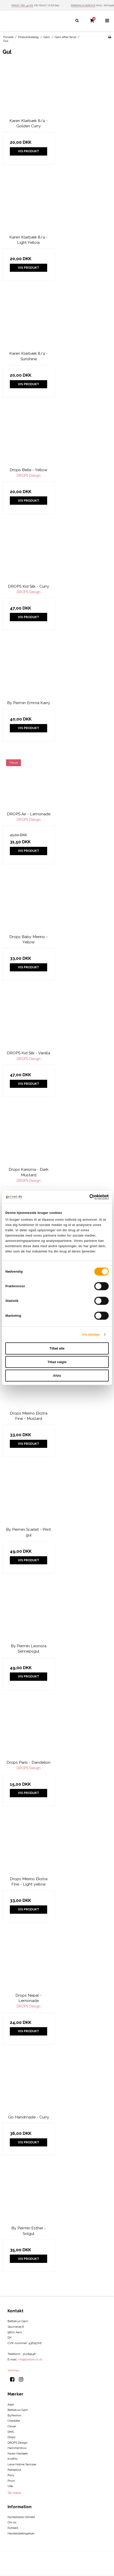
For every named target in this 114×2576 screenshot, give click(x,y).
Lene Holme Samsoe (22, 2464)
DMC (11, 2432)
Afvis (57, 1375)
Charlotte (14, 2420)
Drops (11, 2437)
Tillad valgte (57, 1362)
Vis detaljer (91, 1334)
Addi (11, 2404)
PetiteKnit (14, 2470)
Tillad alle (57, 1348)
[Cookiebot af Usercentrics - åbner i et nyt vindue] (87, 1197)
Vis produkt (28, 151)
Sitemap (13, 2370)
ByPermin (14, 2415)
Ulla (10, 2486)
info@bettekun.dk (30, 2359)
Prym (11, 2480)
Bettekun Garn (18, 2410)
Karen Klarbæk (18, 2453)
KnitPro (12, 2459)
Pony (11, 2475)
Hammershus (17, 2448)
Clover (12, 2426)
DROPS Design (17, 2442)
